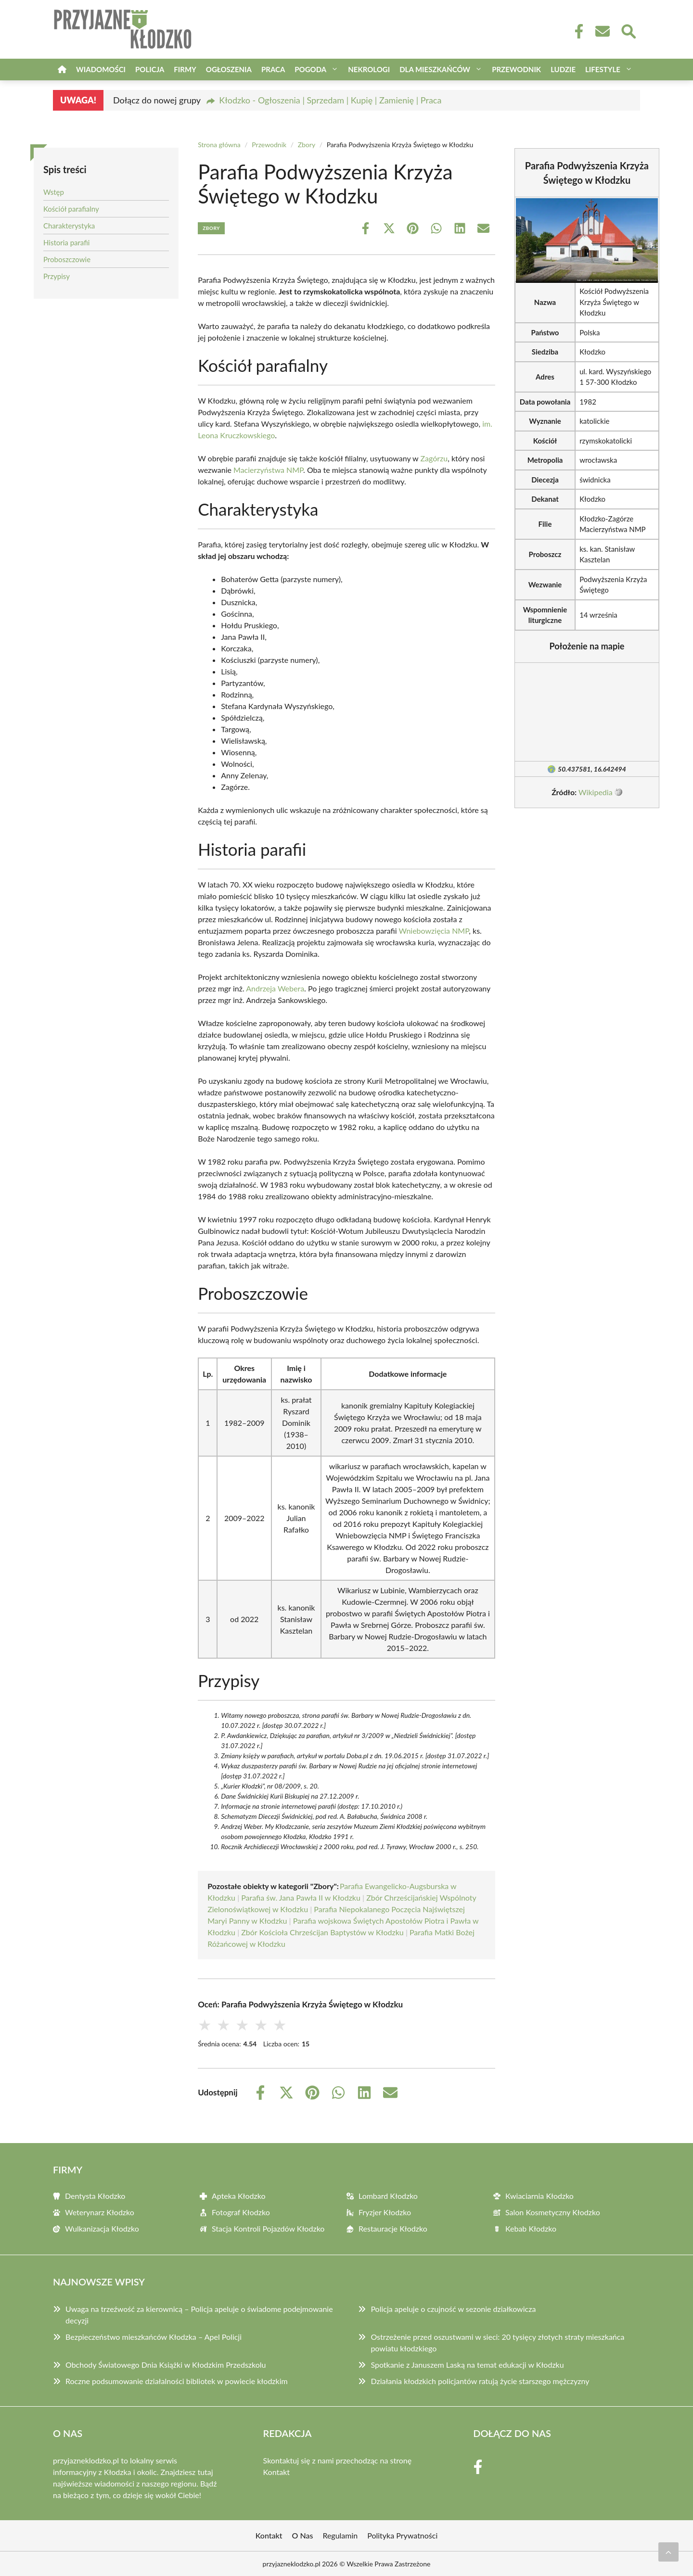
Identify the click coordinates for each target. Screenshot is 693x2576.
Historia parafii (66, 242)
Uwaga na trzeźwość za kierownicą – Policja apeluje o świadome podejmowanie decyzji (199, 2314)
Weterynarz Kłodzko (99, 2212)
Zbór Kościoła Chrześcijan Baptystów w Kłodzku (322, 1932)
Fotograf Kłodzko (241, 2212)
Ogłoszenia (229, 69)
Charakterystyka (69, 225)
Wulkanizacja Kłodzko (102, 2228)
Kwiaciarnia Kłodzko (539, 2195)
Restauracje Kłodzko (393, 2228)
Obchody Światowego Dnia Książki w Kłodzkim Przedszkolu (165, 2364)
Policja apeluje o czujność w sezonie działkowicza (453, 2308)
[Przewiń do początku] (668, 2552)
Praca (273, 69)
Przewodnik (516, 69)
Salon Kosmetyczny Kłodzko (552, 2212)
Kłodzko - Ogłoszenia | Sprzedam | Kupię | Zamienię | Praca (330, 100)
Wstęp (53, 192)
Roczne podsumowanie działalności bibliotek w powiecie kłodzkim (176, 2381)
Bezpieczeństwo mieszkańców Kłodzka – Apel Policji (153, 2336)
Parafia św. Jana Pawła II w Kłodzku (300, 1897)
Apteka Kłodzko (239, 2195)
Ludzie (563, 69)
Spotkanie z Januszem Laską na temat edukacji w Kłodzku (467, 2364)
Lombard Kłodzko (388, 2195)
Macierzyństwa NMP (268, 469)
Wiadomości (101, 69)
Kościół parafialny (71, 208)
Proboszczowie (66, 259)
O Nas (302, 2535)
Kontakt (276, 2471)
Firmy (185, 69)
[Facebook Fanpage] (576, 31)
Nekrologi (369, 69)
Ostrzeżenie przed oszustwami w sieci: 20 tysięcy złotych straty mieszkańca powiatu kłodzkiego (497, 2342)
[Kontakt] (602, 31)
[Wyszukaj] (628, 30)
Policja (149, 69)
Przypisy (56, 276)
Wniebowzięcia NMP (434, 930)
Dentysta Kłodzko (95, 2195)
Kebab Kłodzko (530, 2228)
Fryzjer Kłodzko (385, 2212)
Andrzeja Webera (275, 988)
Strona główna (219, 144)
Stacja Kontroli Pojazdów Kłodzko (268, 2228)
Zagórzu (434, 458)
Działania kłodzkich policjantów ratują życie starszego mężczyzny (480, 2381)
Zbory (306, 144)
